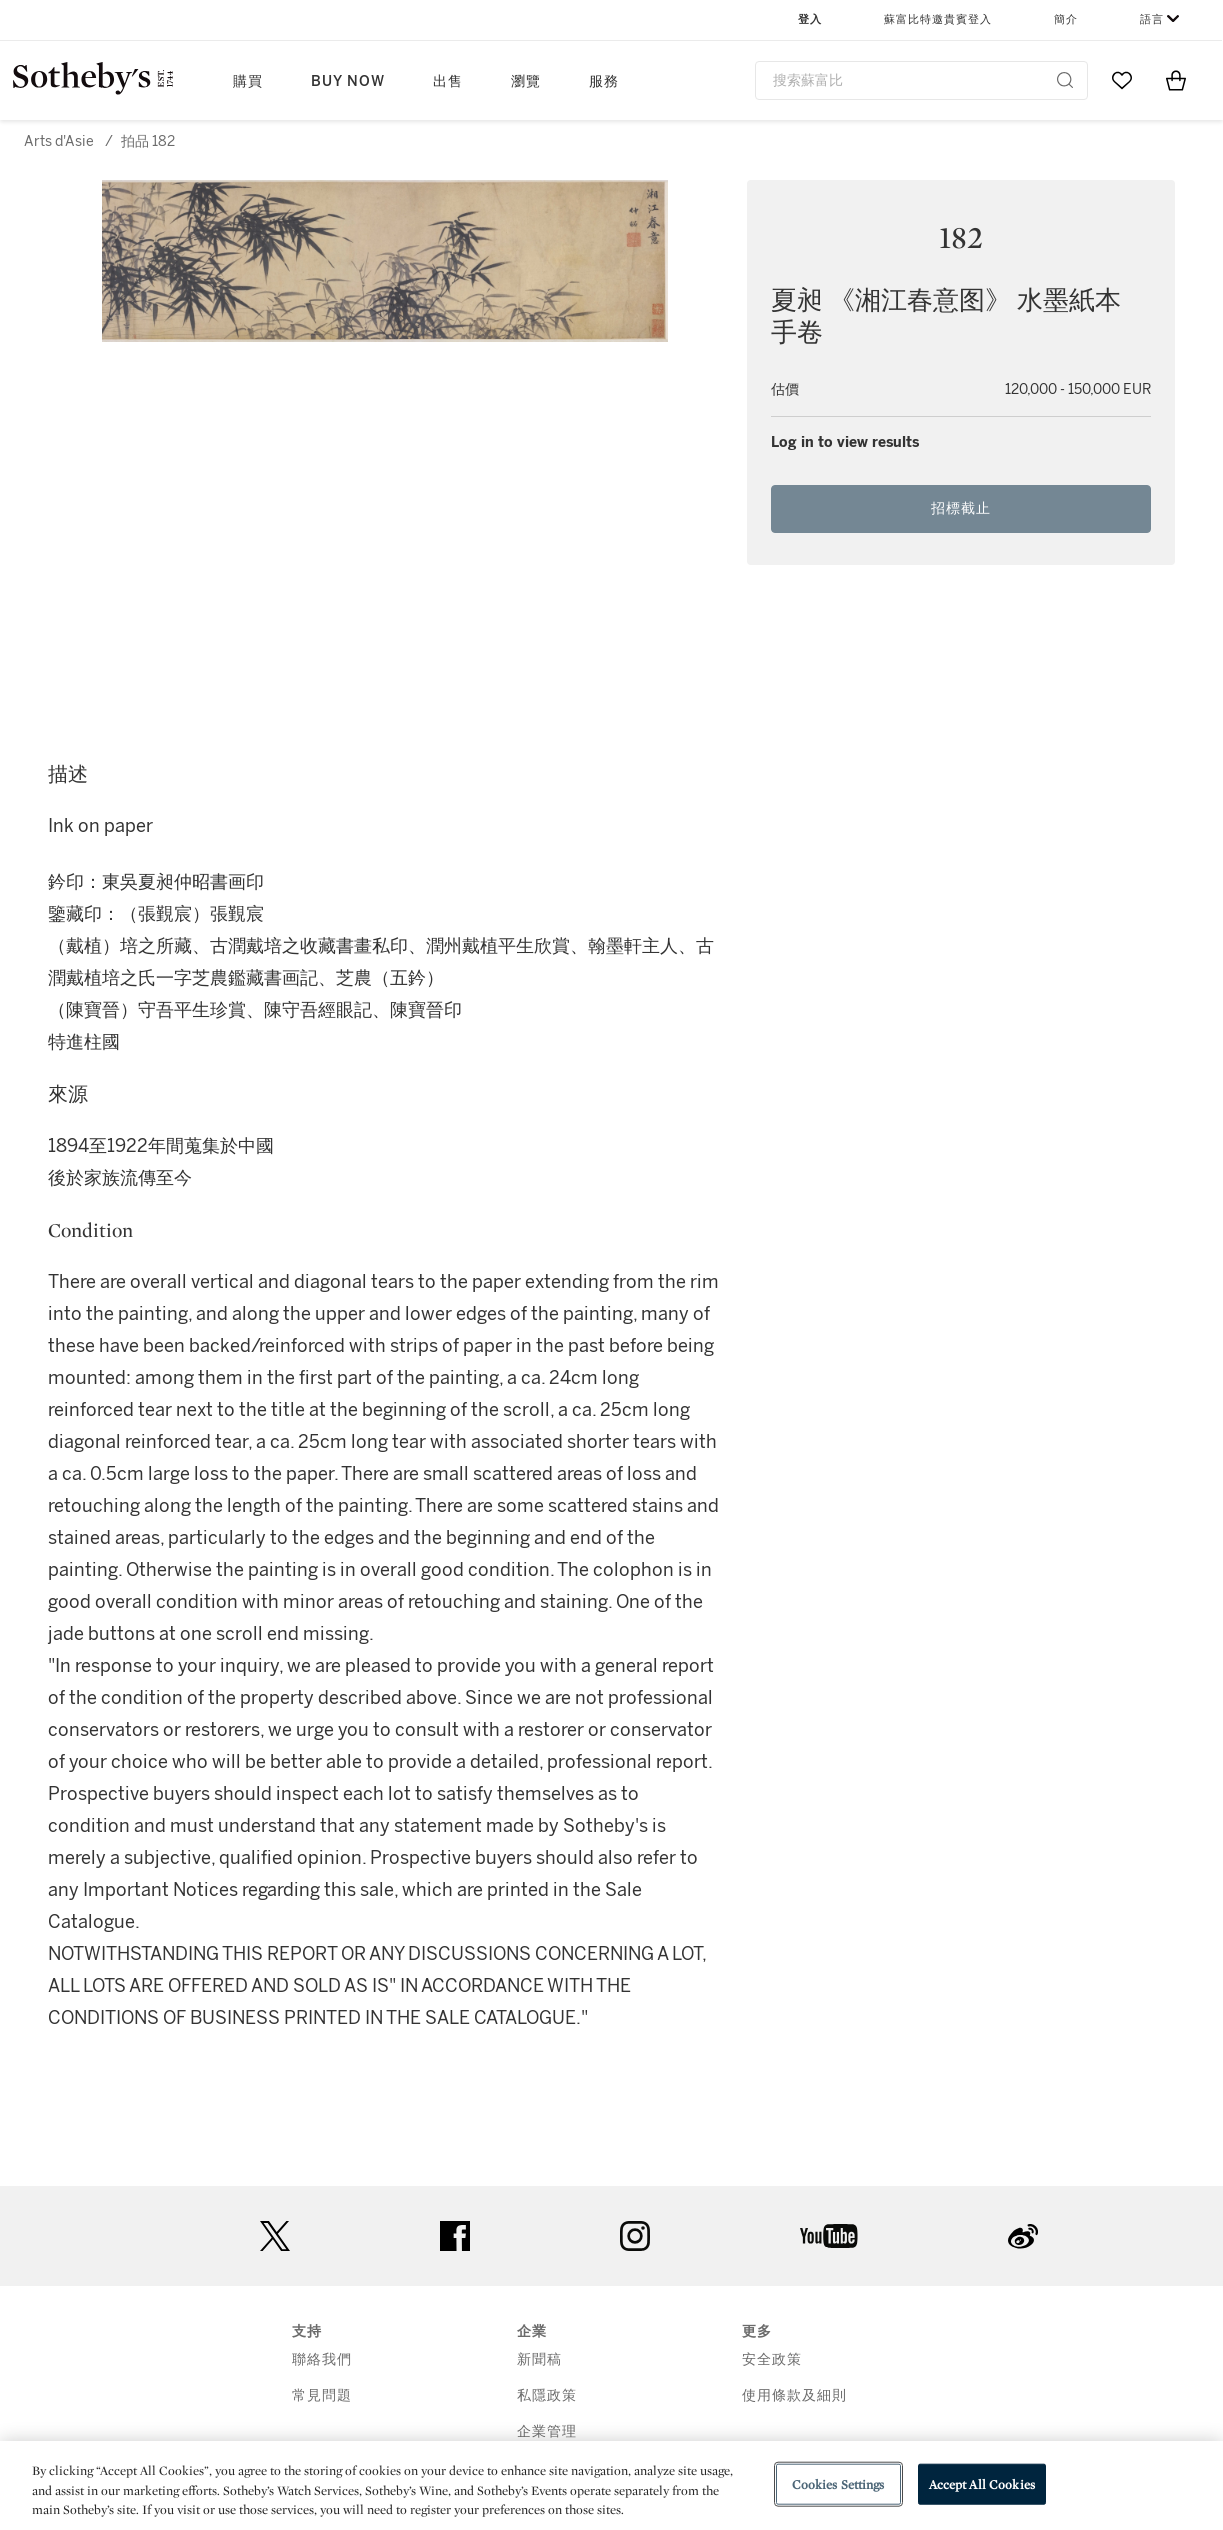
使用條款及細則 (794, 2395)
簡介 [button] (1066, 19)
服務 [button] (604, 81)
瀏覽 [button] (526, 81)
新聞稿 (539, 2359)
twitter (275, 2236)
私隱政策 (547, 2395)
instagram (635, 2236)
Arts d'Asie (59, 141)
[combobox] (922, 80)
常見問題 (322, 2395)
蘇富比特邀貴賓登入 (938, 19)
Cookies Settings (838, 2483)
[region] (611, 2485)
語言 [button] (1152, 19)
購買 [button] (248, 81)
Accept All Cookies (982, 2483)
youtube (829, 2236)
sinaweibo (1023, 2236)
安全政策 (772, 2359)
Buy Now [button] (348, 81)
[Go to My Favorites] (1122, 80)
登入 (810, 19)
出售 (448, 81)
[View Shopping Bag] (1176, 80)
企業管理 (547, 2431)
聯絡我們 (322, 2359)
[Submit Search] (1065, 80)
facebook (455, 2236)
